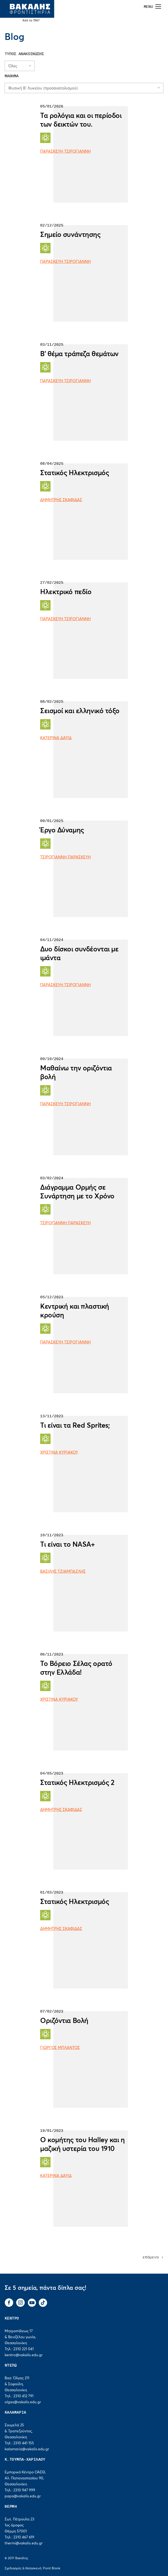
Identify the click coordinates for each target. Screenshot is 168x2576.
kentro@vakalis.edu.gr (24, 2355)
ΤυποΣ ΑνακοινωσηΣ (24, 54)
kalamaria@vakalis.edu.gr (27, 2449)
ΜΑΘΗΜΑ (11, 76)
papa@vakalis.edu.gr (23, 2496)
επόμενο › (153, 2257)
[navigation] (153, 6)
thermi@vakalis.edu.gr (24, 2543)
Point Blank (51, 2568)
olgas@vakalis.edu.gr (23, 2402)
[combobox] (20, 66)
